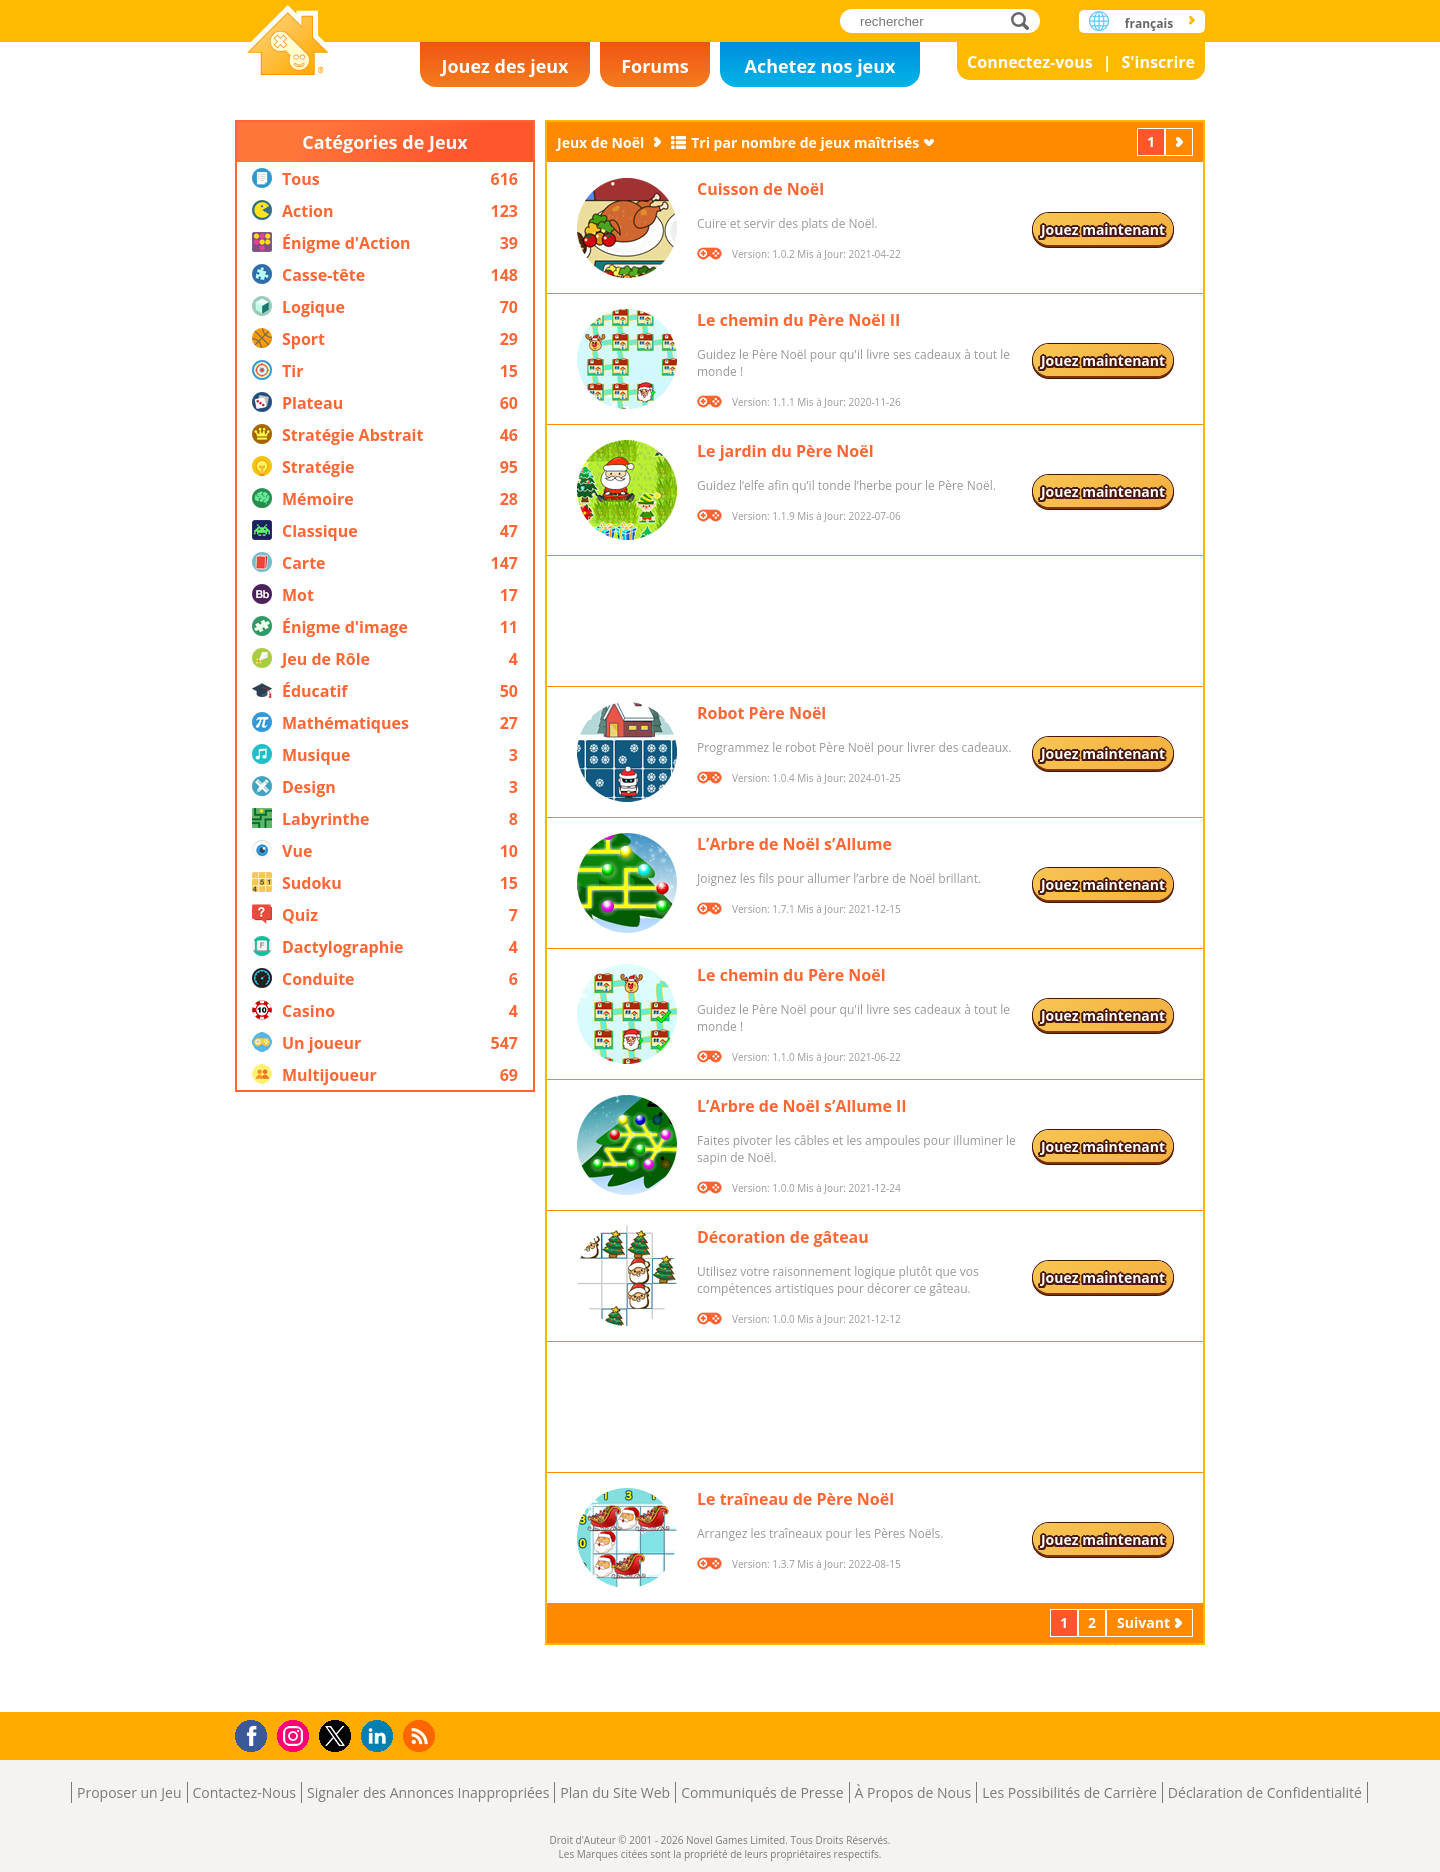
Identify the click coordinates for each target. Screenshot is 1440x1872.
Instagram (296, 1734)
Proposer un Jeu (129, 1792)
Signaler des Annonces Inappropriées (428, 1792)
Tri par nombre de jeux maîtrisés (805, 142)
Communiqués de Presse (762, 1792)
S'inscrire (1158, 62)
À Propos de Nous (913, 1792)
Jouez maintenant (1103, 229)
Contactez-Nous (244, 1792)
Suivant (1181, 141)
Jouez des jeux (504, 66)
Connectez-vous (1030, 62)
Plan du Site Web (615, 1792)
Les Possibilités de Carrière (1069, 1792)
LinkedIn (380, 1736)
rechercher (1025, 20)
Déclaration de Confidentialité (1265, 1792)
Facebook (256, 1733)
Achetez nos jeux (819, 66)
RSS (421, 1735)
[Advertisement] (385, 1402)
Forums (655, 66)
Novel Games (285, 86)
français (1149, 23)
